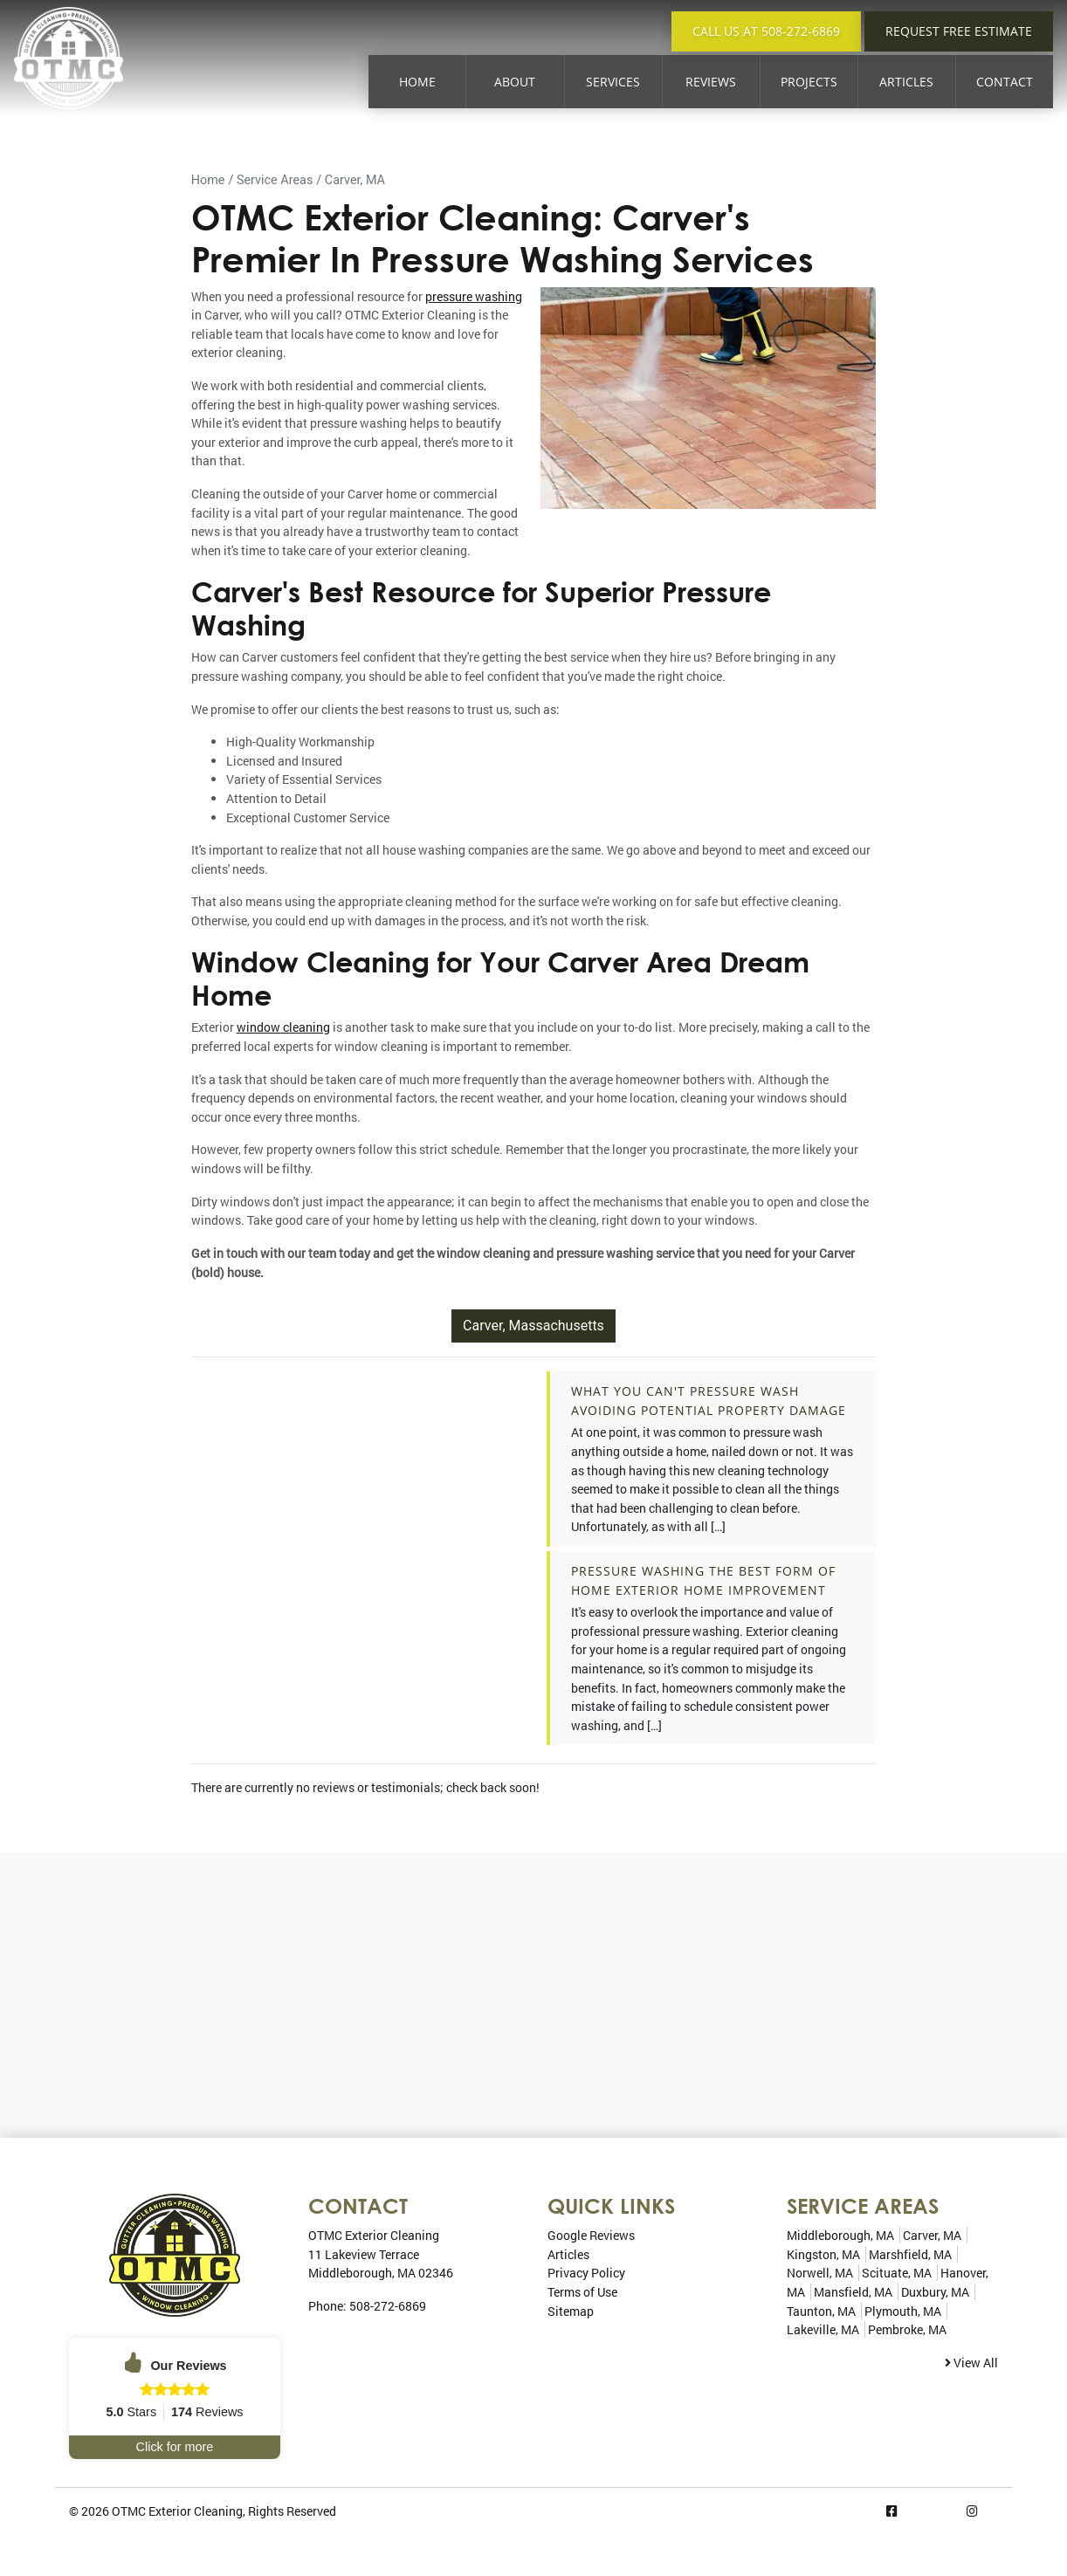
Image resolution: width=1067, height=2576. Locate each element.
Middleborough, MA (840, 2235)
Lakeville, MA (823, 2329)
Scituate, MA (897, 2272)
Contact (1004, 81)
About (514, 81)
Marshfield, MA (910, 2254)
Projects (809, 81)
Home (417, 81)
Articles (906, 81)
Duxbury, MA (935, 2292)
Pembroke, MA (907, 2329)
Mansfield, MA (853, 2292)
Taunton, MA (821, 2311)
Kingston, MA (823, 2254)
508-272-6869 (387, 2306)
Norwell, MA (820, 2272)
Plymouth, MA (902, 2311)
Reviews (710, 81)
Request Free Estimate (958, 31)
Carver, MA (355, 180)
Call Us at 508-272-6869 (766, 31)
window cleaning (283, 1027)
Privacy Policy (586, 2272)
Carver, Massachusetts (533, 1325)
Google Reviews (591, 2235)
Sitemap (570, 2311)
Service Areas (275, 180)
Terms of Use (582, 2292)
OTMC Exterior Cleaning (177, 2511)
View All (971, 2362)
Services (613, 81)
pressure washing (473, 296)
